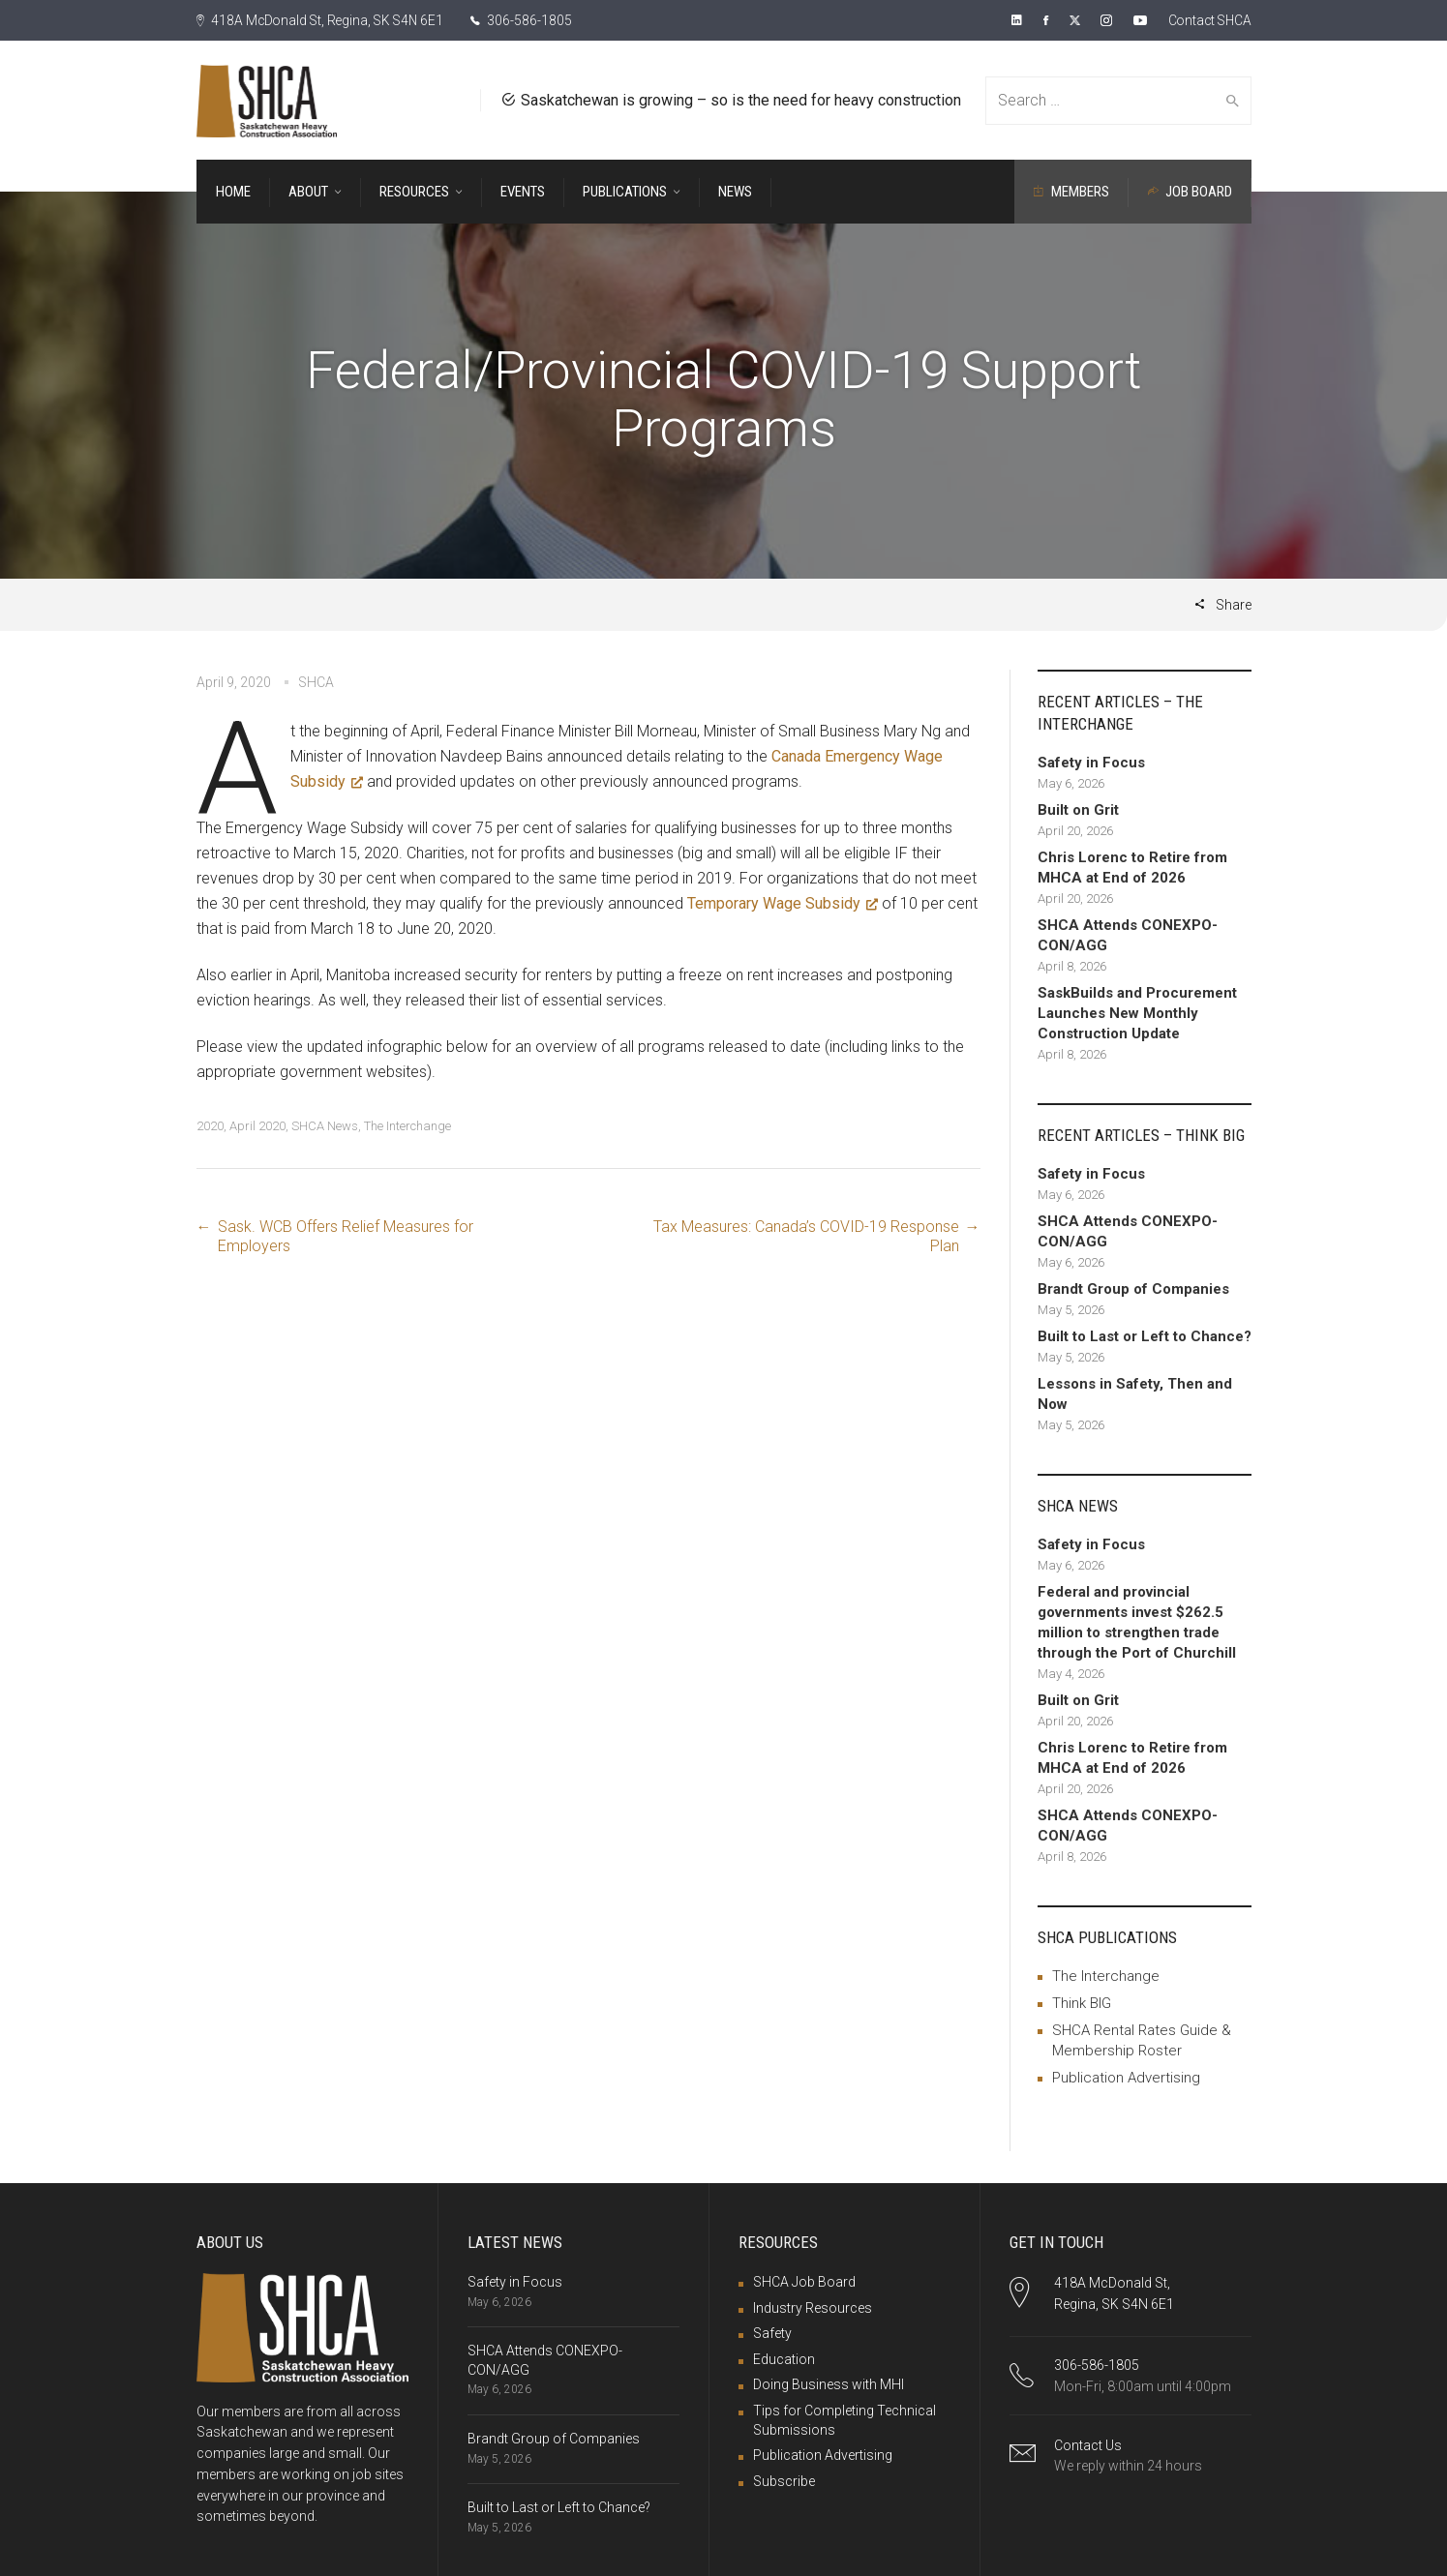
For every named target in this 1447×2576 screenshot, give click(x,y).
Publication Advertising (1126, 2077)
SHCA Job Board (804, 2282)
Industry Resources (812, 2308)
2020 (210, 1126)
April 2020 (257, 1126)
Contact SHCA (1207, 20)
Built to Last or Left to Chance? (558, 2507)
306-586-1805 (528, 20)
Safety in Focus (514, 2282)
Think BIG (1081, 2003)
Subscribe (784, 2481)
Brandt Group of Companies (553, 2438)
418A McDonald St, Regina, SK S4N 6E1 (323, 20)
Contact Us (1088, 2445)
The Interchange (407, 1126)
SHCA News (324, 1126)
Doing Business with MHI (828, 2384)
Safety (772, 2333)
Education (784, 2359)
